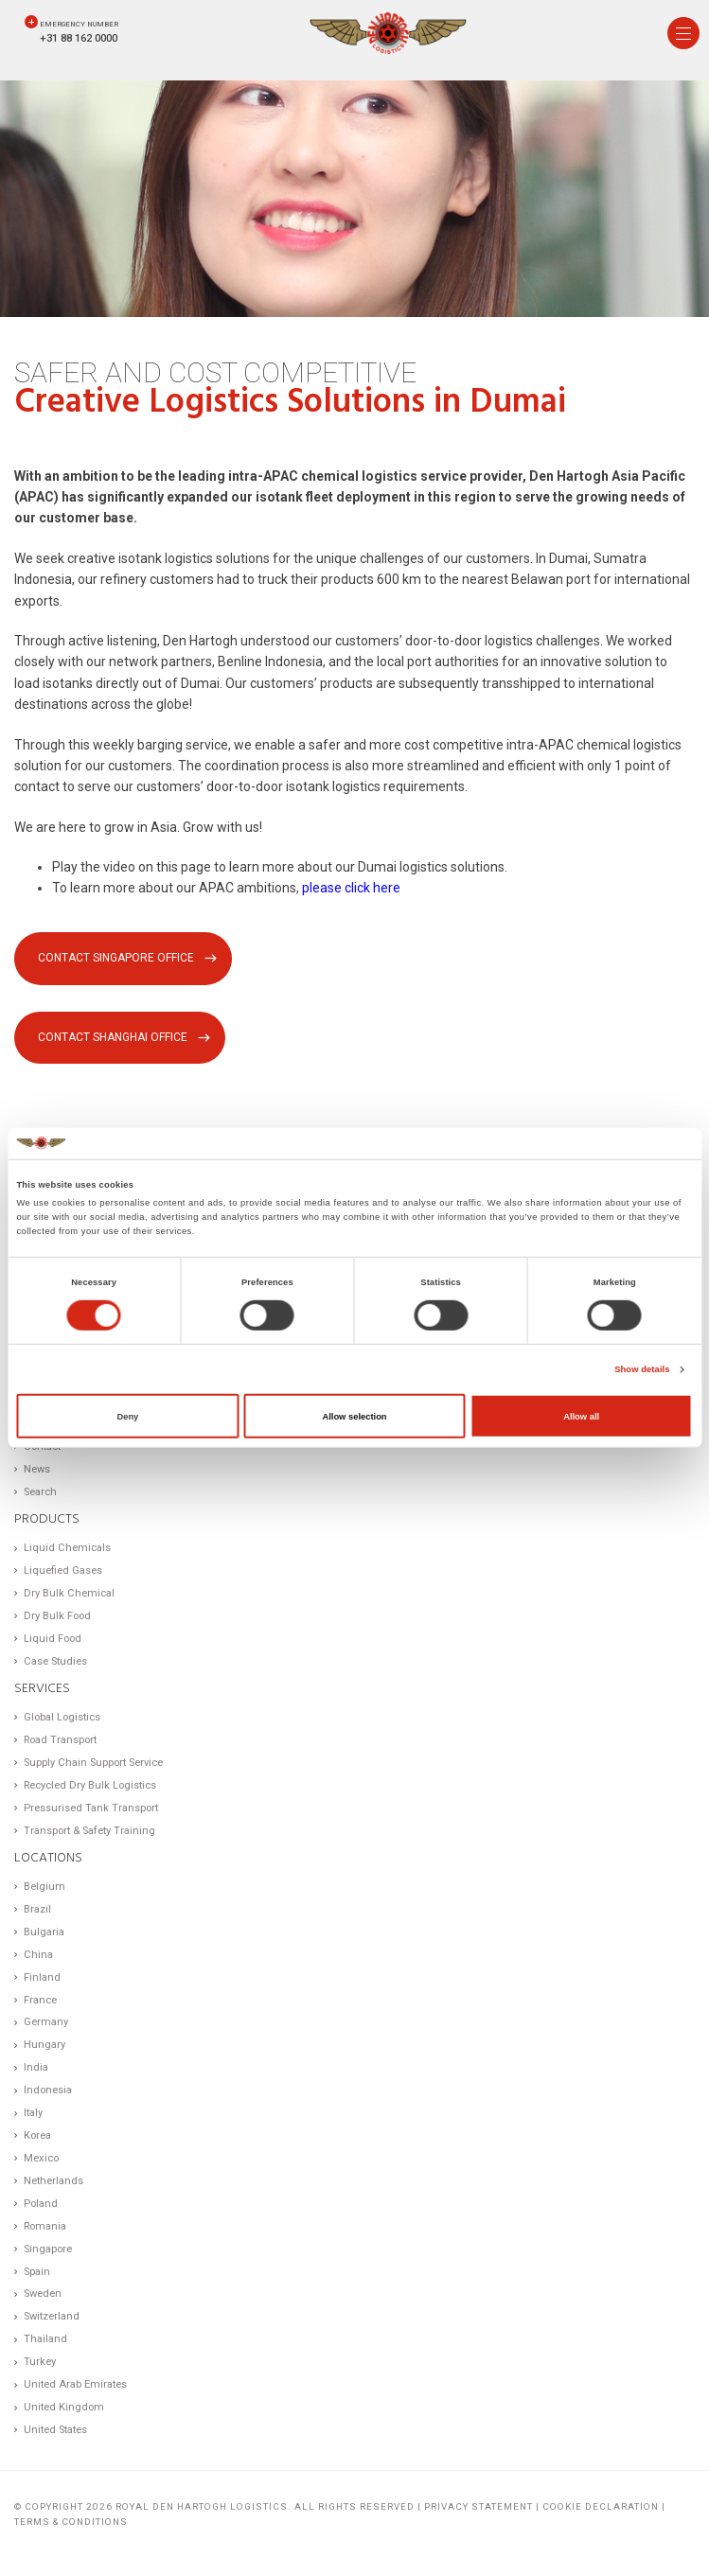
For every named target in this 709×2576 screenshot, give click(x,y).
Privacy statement (478, 2506)
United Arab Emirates (75, 2384)
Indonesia (48, 2090)
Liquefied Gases (63, 1570)
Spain (37, 2272)
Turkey (40, 2361)
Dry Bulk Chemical (69, 1593)
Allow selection (354, 1415)
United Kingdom (64, 2407)
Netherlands (53, 2181)
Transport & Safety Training (89, 1831)
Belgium (44, 1886)
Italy (33, 2113)
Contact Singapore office (116, 957)
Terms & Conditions (71, 2521)
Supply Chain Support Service (93, 1762)
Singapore (48, 2249)
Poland (41, 2203)
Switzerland (52, 2316)
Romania (45, 2226)
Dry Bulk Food (57, 1616)
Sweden (43, 2293)
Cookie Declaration (600, 2506)
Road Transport (60, 1740)
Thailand (45, 2339)
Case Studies (55, 1661)
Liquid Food (52, 1638)
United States (55, 2430)
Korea (37, 2135)
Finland (42, 1977)
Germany (46, 2022)
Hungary (44, 2044)
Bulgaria (44, 1932)
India (36, 2067)
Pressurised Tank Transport (91, 1808)
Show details (641, 1369)
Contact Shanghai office (112, 1037)
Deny (127, 1415)
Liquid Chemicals (67, 1548)
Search (40, 1492)
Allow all (581, 1415)
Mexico (41, 2158)
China (38, 1955)
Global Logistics (62, 1717)
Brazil (37, 1909)
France (40, 2000)
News (37, 1469)
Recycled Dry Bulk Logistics (90, 1785)
